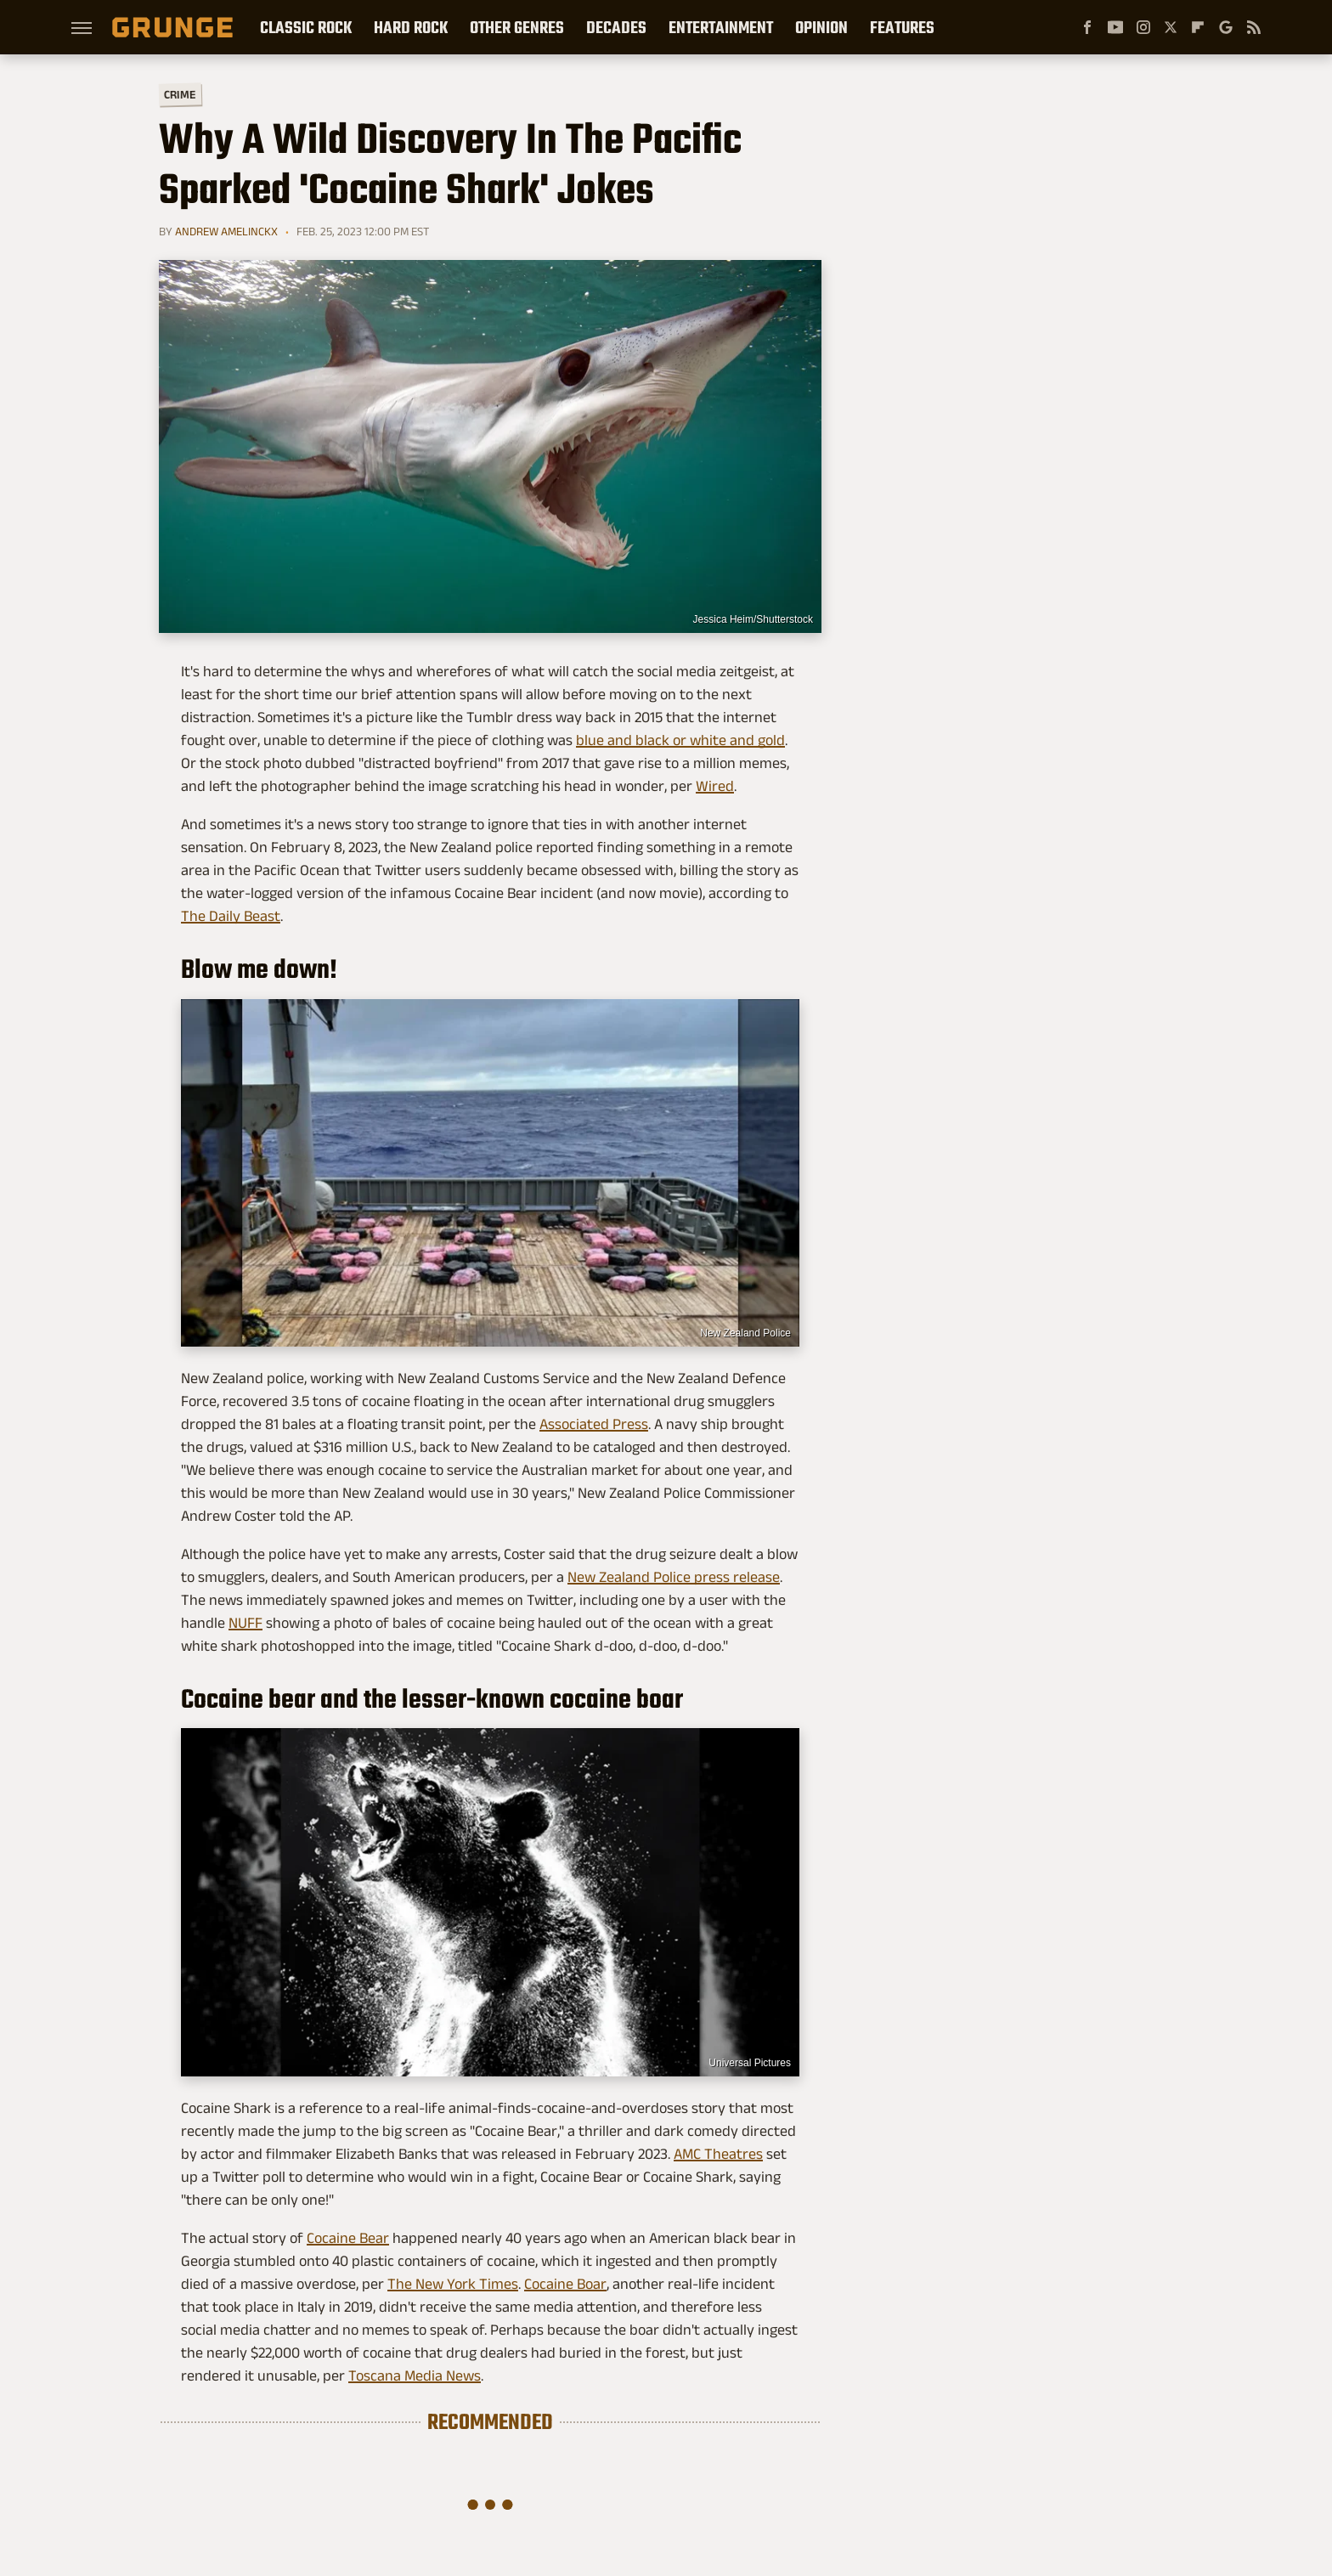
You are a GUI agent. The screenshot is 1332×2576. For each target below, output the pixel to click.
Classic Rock (306, 27)
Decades (616, 27)
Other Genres (517, 27)
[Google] (1225, 27)
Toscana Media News (414, 2375)
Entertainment (721, 27)
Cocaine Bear (348, 2237)
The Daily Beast (230, 915)
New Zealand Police (745, 1333)
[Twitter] (1170, 27)
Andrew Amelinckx (226, 231)
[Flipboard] (1198, 27)
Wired (715, 785)
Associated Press (593, 1423)
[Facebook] (1087, 27)
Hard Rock (411, 27)
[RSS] (1254, 27)
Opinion (821, 27)
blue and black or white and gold (680, 740)
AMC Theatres (718, 2153)
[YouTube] (1115, 27)
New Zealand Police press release (673, 1576)
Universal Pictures (749, 2063)
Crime (180, 95)
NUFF (245, 1622)
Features (902, 27)
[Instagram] (1143, 27)
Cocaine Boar (565, 2283)
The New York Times (452, 2283)
